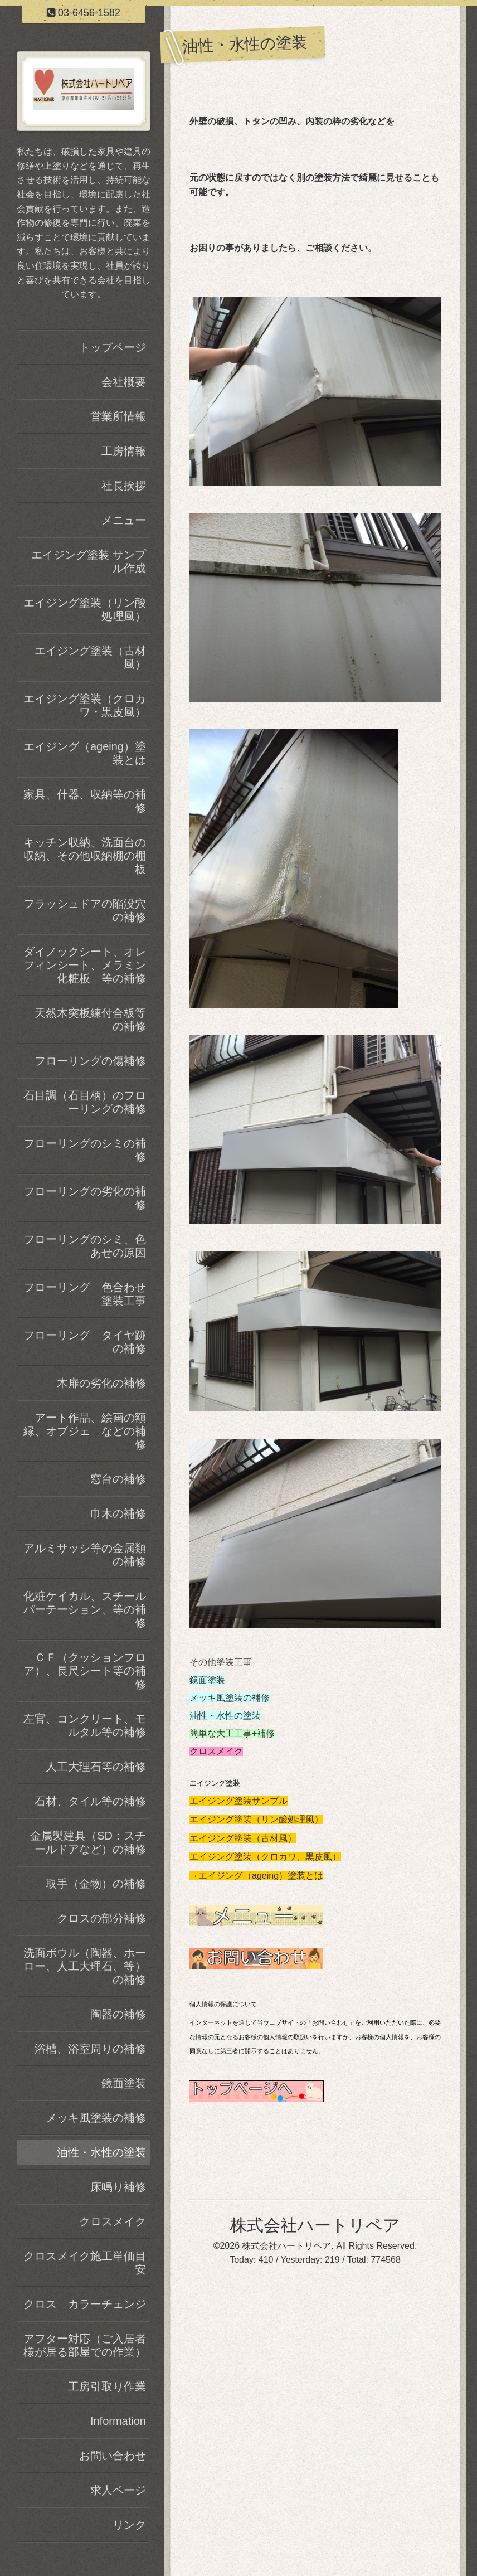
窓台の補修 (118, 1479)
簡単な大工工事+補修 (232, 1733)
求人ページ (118, 2490)
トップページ (112, 347)
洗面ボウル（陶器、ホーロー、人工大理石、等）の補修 (84, 1966)
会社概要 (123, 382)
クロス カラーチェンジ (84, 2304)
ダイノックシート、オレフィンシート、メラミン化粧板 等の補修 (84, 964)
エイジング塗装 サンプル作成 (88, 561)
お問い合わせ (112, 2455)
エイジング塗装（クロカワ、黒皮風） (265, 1856)
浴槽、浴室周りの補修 (90, 2049)
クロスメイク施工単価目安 (84, 2263)
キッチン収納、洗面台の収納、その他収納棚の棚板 (84, 855)
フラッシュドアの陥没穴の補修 (84, 910)
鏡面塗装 (207, 1680)
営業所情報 (118, 416)
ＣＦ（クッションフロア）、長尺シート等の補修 (84, 1670)
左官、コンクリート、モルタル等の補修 (84, 1725)
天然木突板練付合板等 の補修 (92, 1019)
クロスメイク (216, 1751)
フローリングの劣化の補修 (84, 1198)
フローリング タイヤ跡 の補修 (86, 1342)
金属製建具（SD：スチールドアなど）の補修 (88, 1842)
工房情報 (123, 451)
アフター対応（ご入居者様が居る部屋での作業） (84, 2345)
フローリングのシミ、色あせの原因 (84, 1246)
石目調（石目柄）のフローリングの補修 (84, 1102)
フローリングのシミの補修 (84, 1150)
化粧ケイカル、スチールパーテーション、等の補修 (84, 1609)
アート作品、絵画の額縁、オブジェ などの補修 (84, 1430)
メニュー (123, 520)
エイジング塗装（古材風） (242, 1838)
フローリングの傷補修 (90, 1061)
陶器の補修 (118, 2014)
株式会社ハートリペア (315, 2225)
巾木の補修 (118, 1513)
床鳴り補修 (118, 2187)
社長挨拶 (123, 485)
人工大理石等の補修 (96, 1766)
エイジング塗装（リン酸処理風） (256, 1819)
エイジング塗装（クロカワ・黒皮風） (84, 705)
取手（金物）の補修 (96, 1884)
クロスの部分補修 (101, 1918)
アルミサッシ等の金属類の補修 (84, 1555)
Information (118, 2421)
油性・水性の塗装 (225, 1715)
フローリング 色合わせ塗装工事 (84, 1294)
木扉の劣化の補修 (101, 1383)
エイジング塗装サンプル (238, 1801)
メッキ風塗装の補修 (229, 1697)
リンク (129, 2525)
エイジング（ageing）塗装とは (84, 753)
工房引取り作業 (107, 2386)
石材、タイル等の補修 (90, 1801)
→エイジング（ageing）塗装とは (256, 1875)
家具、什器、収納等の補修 (84, 801)
